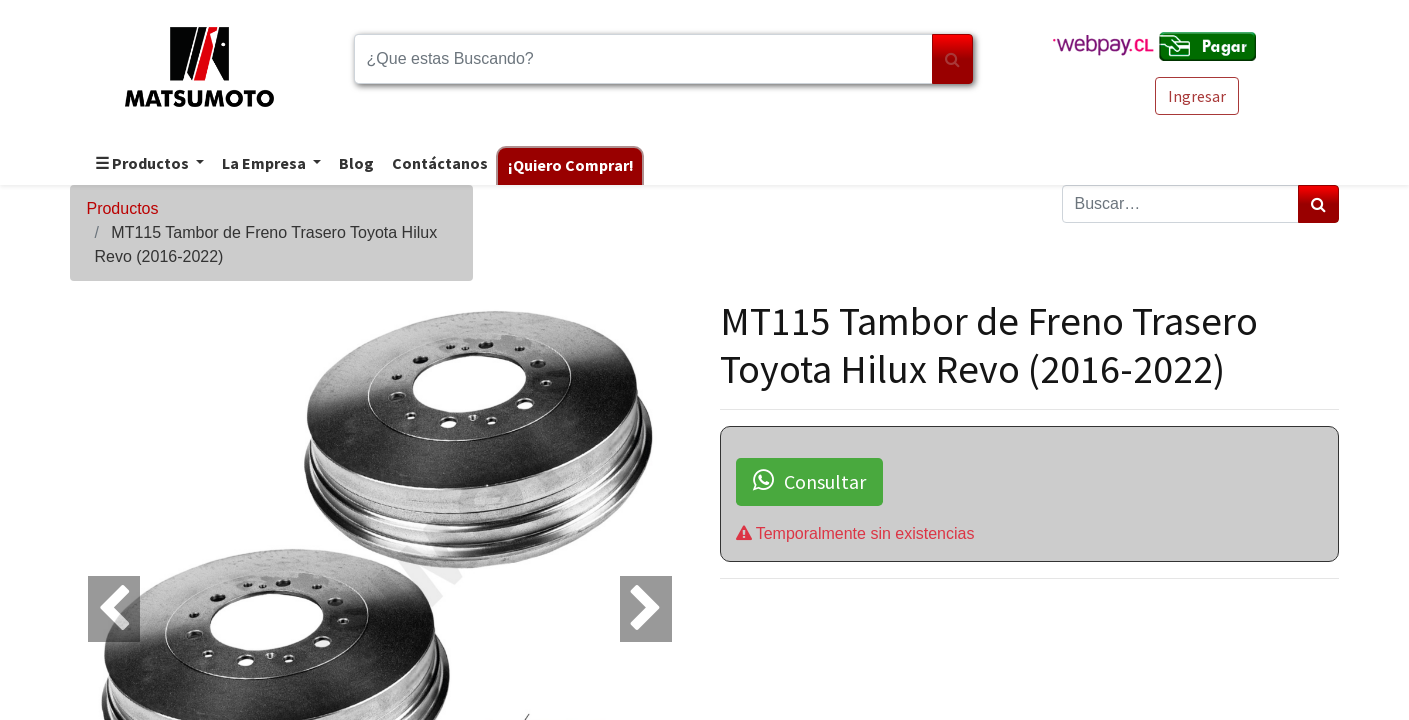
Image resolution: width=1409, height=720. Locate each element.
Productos (122, 208)
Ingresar (1197, 96)
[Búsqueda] (952, 59)
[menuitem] (355, 164)
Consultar (809, 481)
